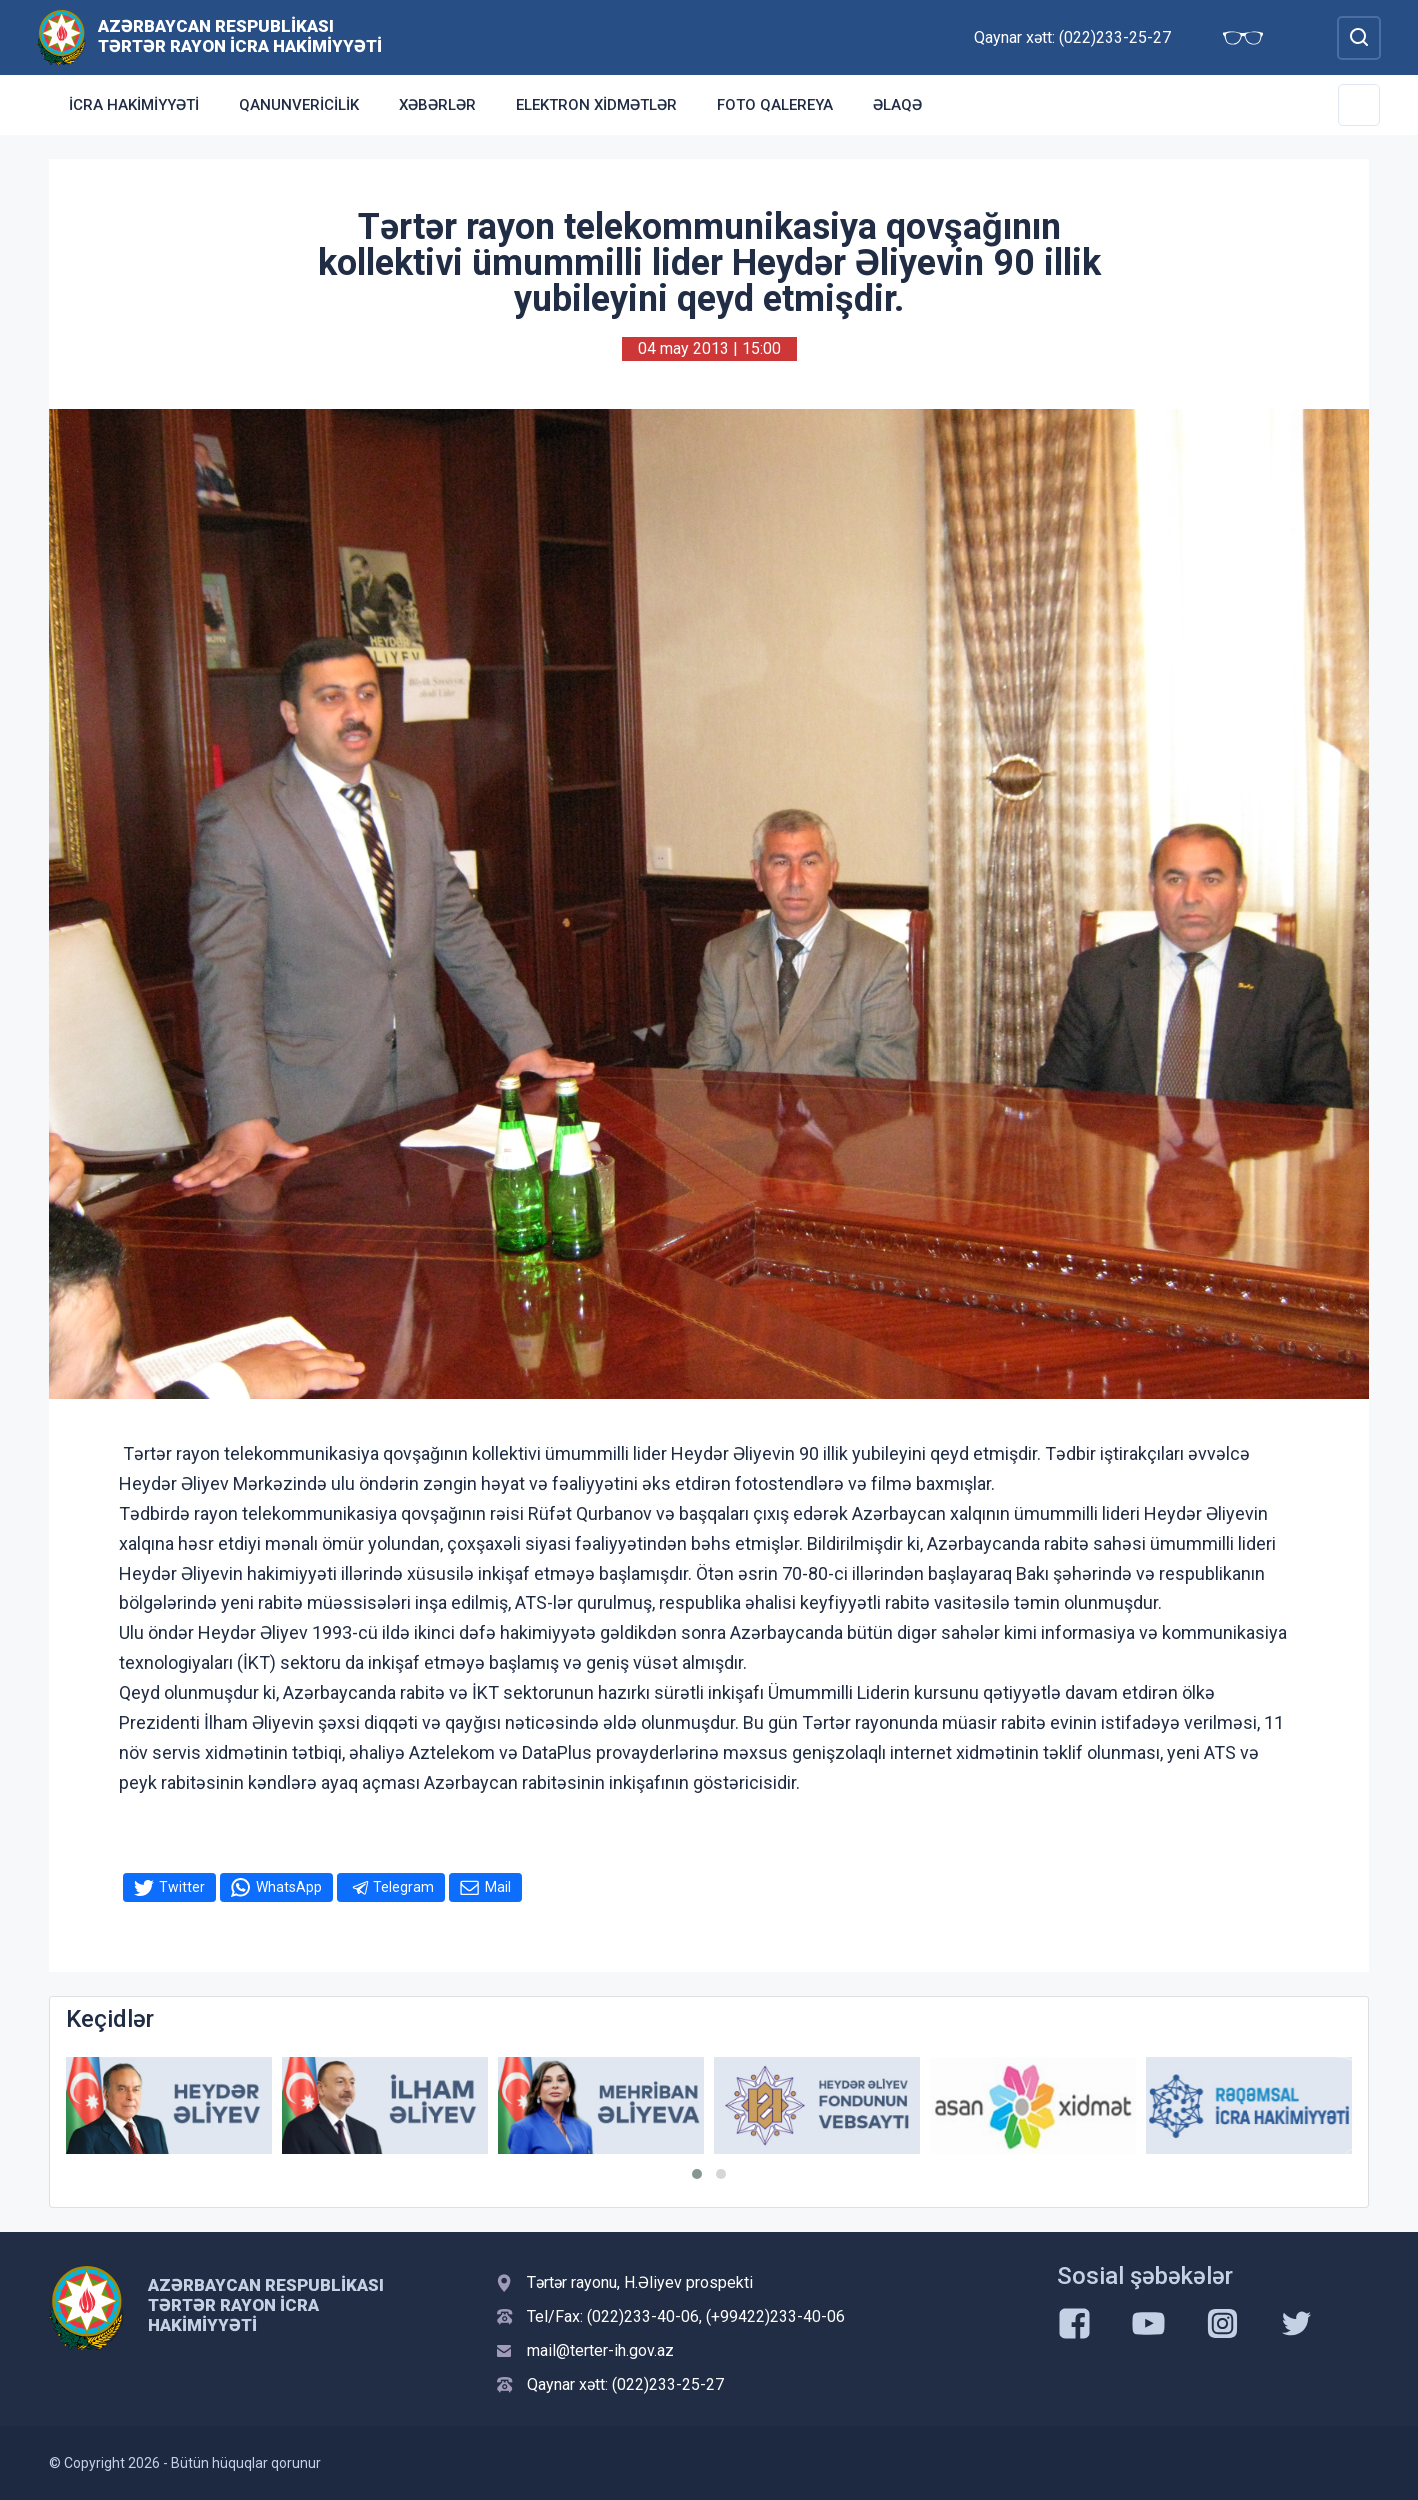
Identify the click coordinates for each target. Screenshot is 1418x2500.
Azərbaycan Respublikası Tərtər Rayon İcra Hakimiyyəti (240, 36)
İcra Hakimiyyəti (134, 105)
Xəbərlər (437, 105)
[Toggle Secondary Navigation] (1359, 105)
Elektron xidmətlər (596, 105)
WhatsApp (289, 1887)
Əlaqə (897, 105)
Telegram (403, 1887)
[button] (697, 2174)
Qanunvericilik (299, 105)
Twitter (182, 1887)
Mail (498, 1887)
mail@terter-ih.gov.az (600, 2350)
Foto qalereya (775, 105)
